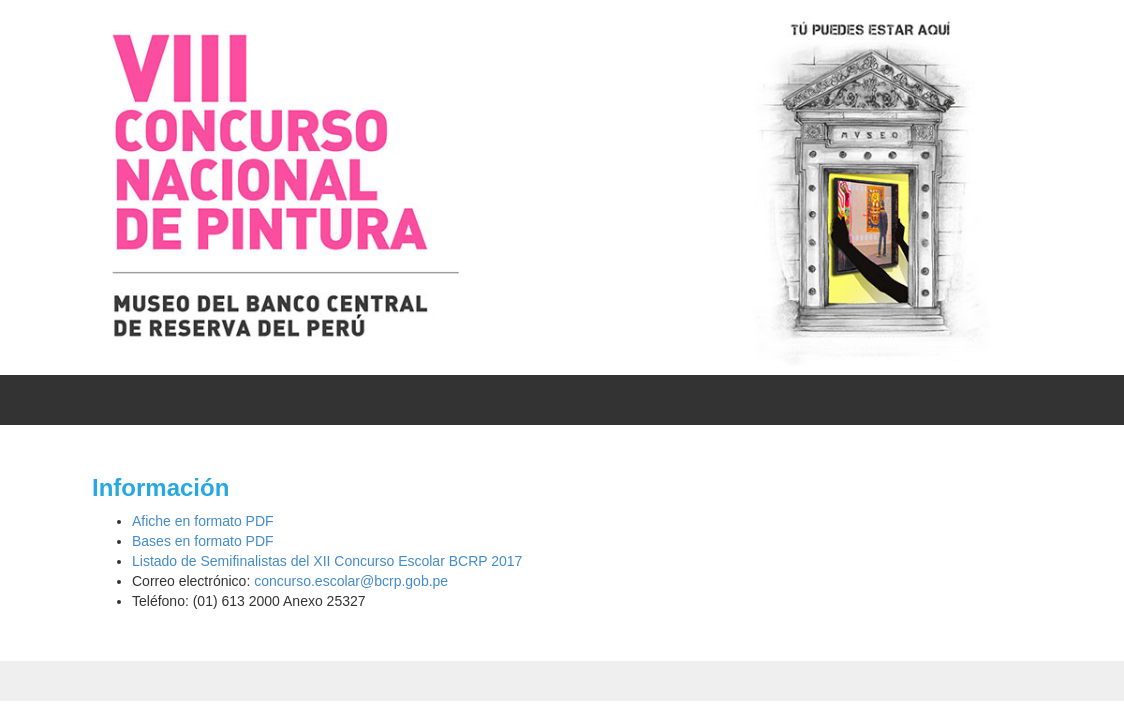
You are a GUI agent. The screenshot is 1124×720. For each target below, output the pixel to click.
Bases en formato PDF (203, 541)
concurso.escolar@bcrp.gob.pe (351, 581)
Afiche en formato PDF (203, 521)
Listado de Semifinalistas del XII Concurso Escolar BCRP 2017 (327, 561)
